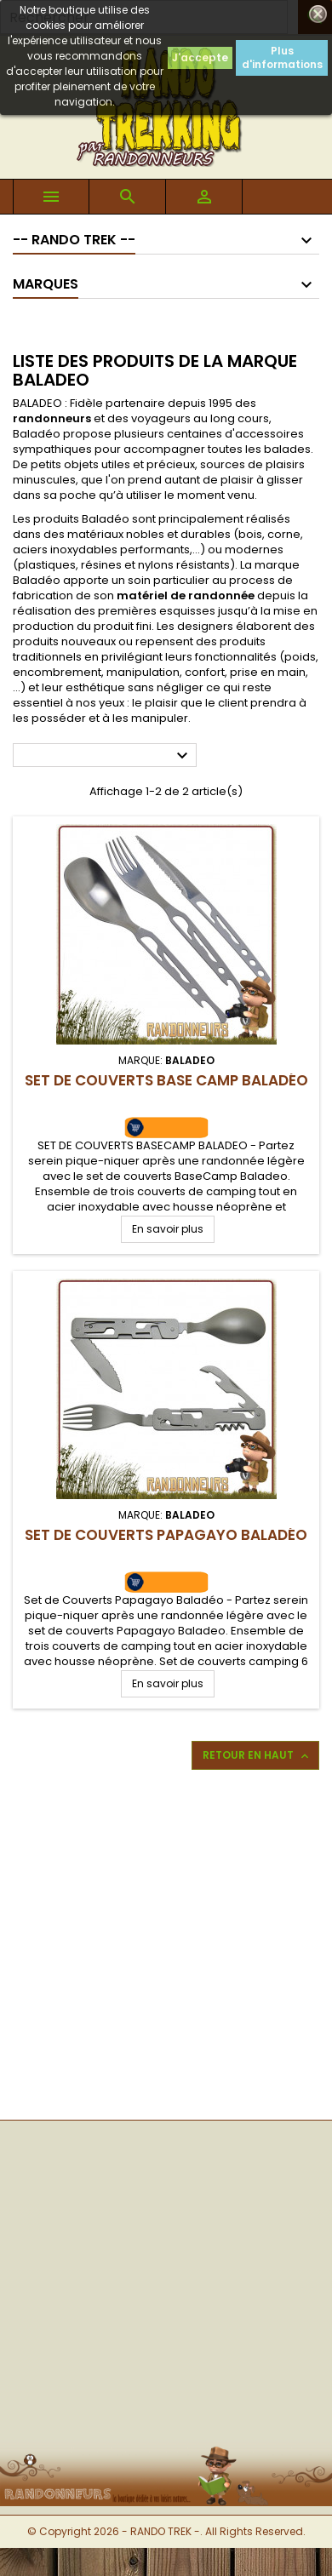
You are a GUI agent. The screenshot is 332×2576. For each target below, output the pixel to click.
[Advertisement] (159, 1943)
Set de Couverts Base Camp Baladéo (166, 1080)
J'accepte (200, 57)
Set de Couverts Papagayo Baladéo (166, 1535)
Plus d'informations (282, 57)
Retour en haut (257, 1755)
